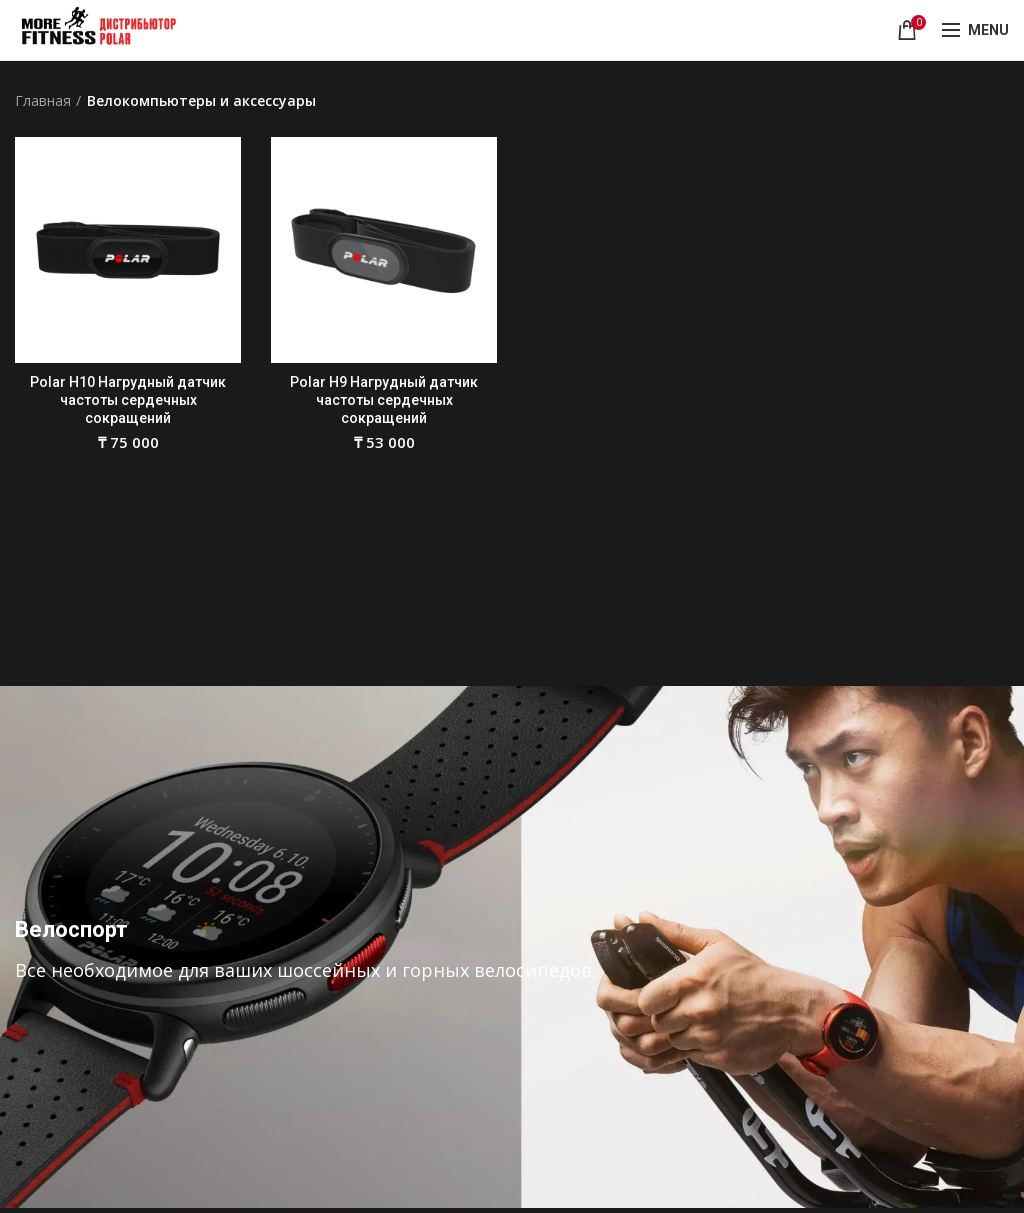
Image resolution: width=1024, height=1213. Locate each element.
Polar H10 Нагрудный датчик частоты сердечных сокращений (128, 400)
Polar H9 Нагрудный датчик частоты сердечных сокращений (384, 400)
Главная (43, 100)
